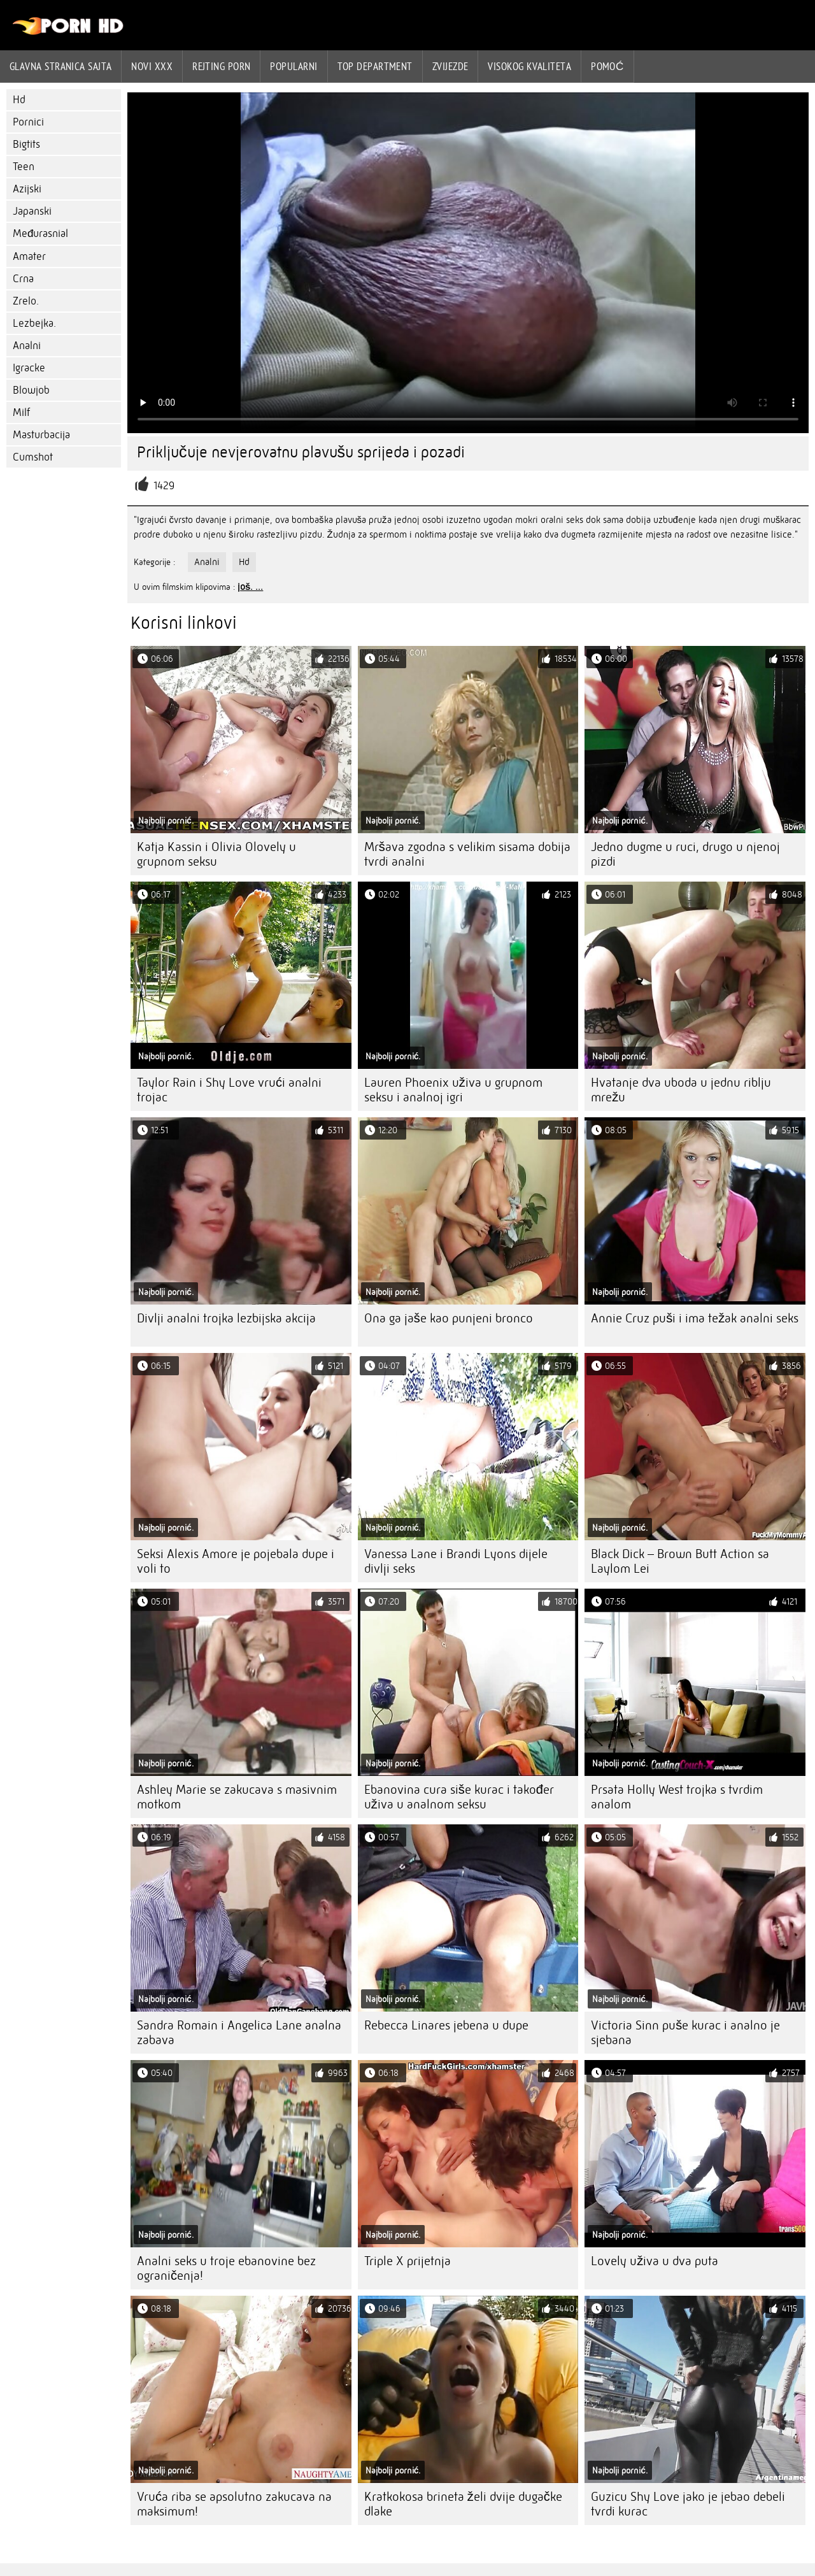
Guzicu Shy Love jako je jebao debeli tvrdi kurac (688, 2504)
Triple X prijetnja (407, 2261)
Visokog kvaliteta (529, 66)
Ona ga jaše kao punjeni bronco (448, 1318)
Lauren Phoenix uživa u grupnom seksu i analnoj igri (453, 1090)
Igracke (29, 368)
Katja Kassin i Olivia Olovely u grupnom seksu (216, 854)
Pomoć (607, 66)
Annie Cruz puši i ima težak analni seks (694, 1318)
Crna (23, 279)
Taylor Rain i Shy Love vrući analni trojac (229, 1090)
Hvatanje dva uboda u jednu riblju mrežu (681, 1090)
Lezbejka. (34, 323)
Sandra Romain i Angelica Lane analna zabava (239, 2032)
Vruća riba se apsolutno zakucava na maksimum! (234, 2504)
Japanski (32, 211)
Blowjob (31, 390)
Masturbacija (41, 435)
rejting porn (221, 66)
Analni (27, 346)
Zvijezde (450, 66)
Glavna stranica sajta (60, 66)
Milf (21, 412)
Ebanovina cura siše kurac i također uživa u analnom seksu (459, 1797)
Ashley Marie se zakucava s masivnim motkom (237, 1797)
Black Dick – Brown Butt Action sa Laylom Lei (680, 1561)
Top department (375, 66)
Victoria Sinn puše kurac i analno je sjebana (685, 2032)
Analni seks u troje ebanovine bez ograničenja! (226, 2268)
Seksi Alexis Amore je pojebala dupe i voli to (235, 1561)
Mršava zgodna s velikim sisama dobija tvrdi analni (467, 854)
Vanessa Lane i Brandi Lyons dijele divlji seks (456, 1561)
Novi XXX (152, 66)
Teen (23, 167)
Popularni (293, 66)
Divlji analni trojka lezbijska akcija (226, 1318)
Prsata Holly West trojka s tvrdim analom (677, 1797)
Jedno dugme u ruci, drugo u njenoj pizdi (685, 854)
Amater (29, 256)
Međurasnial (40, 233)
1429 (163, 486)
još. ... (250, 586)
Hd (19, 100)
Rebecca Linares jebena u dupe (446, 2025)
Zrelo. (26, 301)
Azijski (27, 189)
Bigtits (26, 144)
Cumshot (33, 457)
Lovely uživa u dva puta (654, 2261)
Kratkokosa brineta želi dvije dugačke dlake (463, 2504)
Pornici (28, 122)
